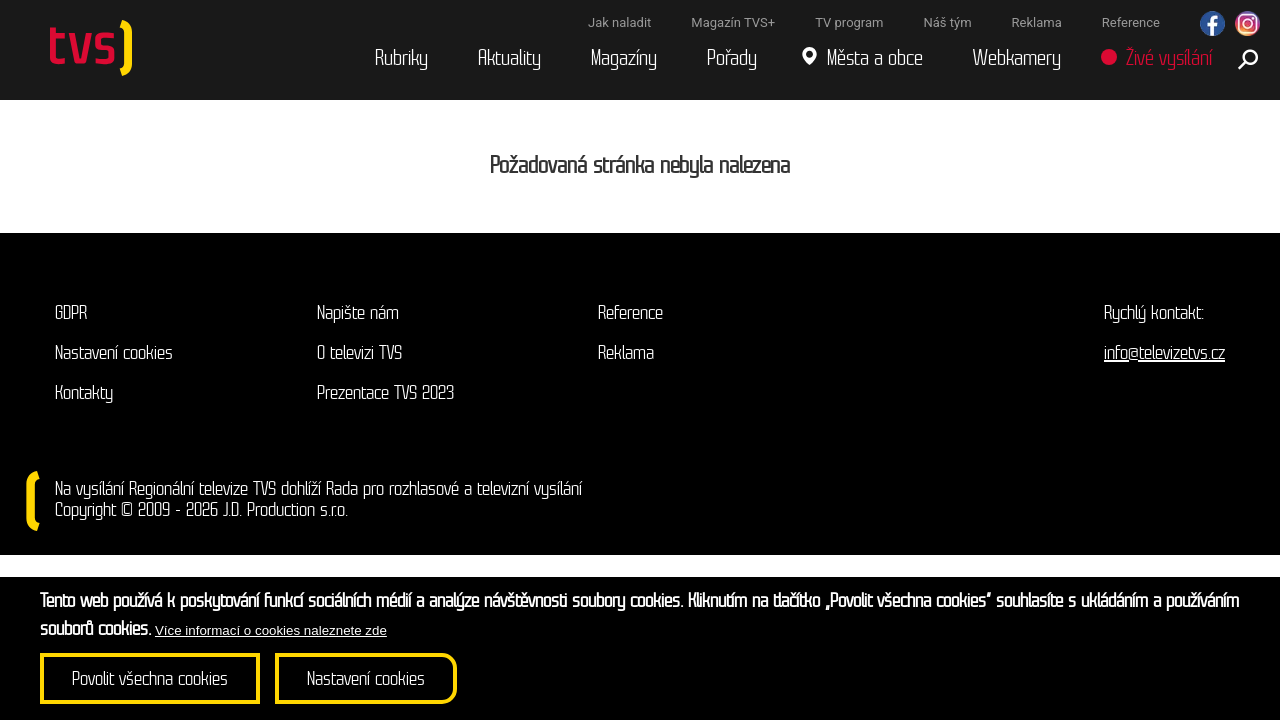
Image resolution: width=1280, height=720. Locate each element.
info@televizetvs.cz (1164, 352)
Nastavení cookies (114, 352)
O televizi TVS (359, 352)
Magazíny (624, 58)
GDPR (71, 312)
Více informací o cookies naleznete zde (271, 630)
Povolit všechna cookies (150, 678)
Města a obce (875, 58)
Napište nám (358, 312)
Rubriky (401, 58)
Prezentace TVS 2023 (385, 392)
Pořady (732, 58)
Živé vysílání (1169, 58)
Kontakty (84, 392)
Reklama (626, 352)
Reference (630, 312)
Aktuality (509, 58)
